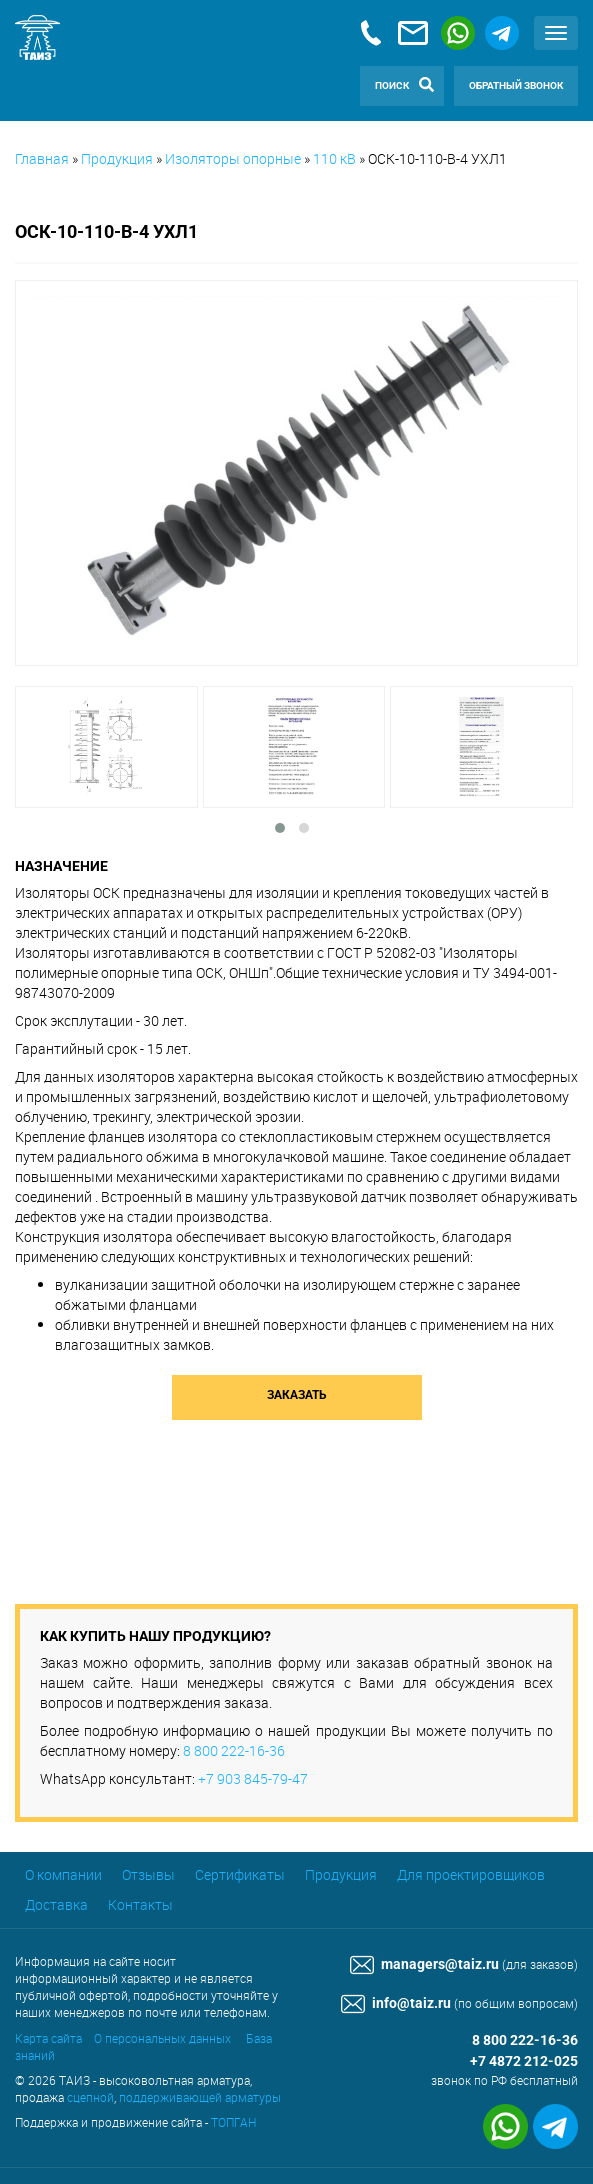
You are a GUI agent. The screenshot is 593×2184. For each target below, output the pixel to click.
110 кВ (334, 158)
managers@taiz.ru (424, 1964)
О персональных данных (162, 2038)
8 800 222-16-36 (234, 1750)
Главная (42, 158)
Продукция (117, 158)
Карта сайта (48, 2038)
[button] (280, 828)
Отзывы (148, 1874)
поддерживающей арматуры (200, 2097)
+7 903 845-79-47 (253, 1778)
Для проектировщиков (471, 1874)
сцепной (90, 2097)
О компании (63, 1874)
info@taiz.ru (396, 2003)
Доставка (56, 1904)
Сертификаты (240, 1874)
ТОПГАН (233, 2122)
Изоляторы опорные (233, 158)
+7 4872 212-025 (524, 2061)
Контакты (140, 1904)
